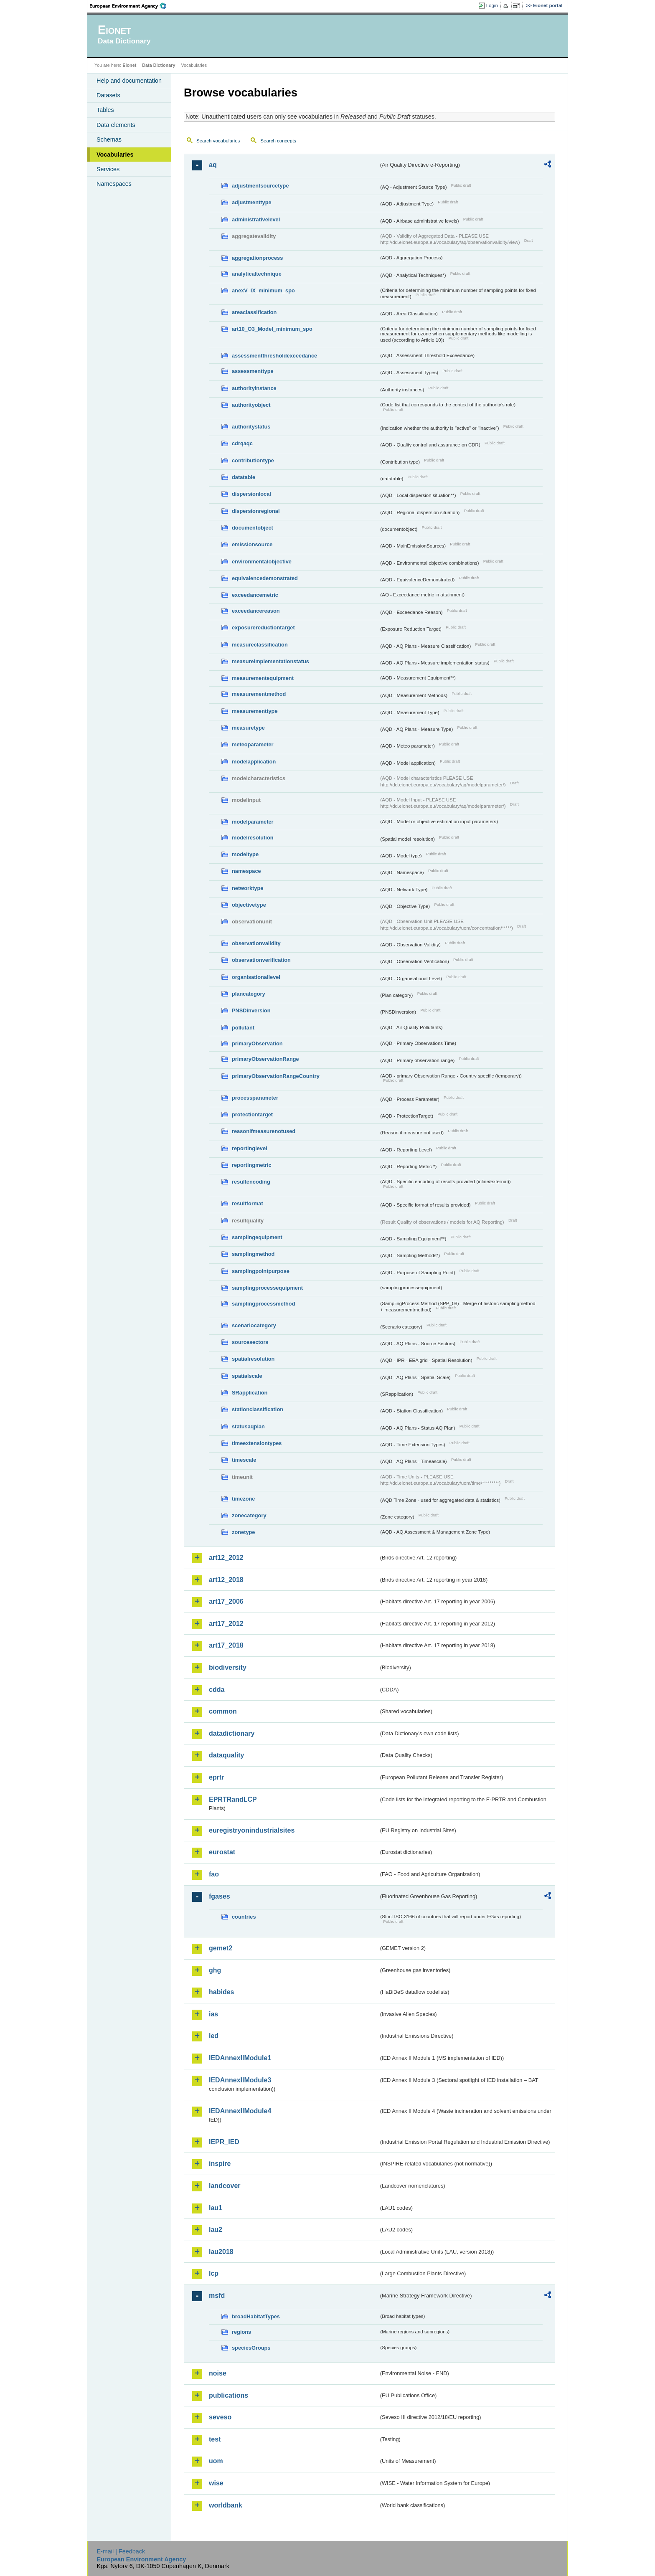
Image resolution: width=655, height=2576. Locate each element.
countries (244, 1917)
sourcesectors (250, 1342)
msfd (217, 2295)
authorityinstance (254, 388)
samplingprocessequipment (267, 1288)
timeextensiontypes (257, 1443)
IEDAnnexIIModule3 (240, 2080)
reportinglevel (249, 1148)
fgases (219, 1896)
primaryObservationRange (265, 1059)
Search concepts (278, 140)
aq (213, 164)
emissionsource (252, 544)
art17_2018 (226, 1645)
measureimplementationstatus (270, 661)
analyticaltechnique (257, 274)
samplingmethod (253, 1254)
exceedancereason (256, 611)
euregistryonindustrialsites (251, 1830)
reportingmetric (252, 1165)
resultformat (247, 1203)
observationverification (261, 960)
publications (228, 2395)
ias (213, 2014)
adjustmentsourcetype (260, 186)
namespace (246, 871)
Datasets (108, 95)
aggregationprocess (257, 258)
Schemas (109, 139)
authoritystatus (251, 426)
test (215, 2439)
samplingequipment (257, 1237)
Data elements (115, 125)
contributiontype (253, 460)
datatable (243, 477)
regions (241, 2332)
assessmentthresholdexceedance (274, 355)
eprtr (216, 1777)
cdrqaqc (242, 443)
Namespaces (114, 183)
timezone (243, 1499)
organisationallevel (256, 977)
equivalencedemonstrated (265, 578)
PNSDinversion (251, 1010)
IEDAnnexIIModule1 (240, 2057)
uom (216, 2460)
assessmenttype (253, 371)
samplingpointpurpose (260, 1271)
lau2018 (221, 2251)
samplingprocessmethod (263, 1304)
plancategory (248, 994)
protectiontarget (252, 1114)
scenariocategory (254, 1325)
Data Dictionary (158, 65)
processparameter (255, 1098)
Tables (105, 109)
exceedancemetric (255, 595)
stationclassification (257, 1409)
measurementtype (255, 711)
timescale (244, 1460)
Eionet (129, 65)
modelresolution (253, 837)
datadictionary (231, 1733)
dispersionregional (256, 511)
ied (213, 2035)
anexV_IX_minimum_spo (263, 290)
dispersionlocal (251, 494)
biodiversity (227, 1667)
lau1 (215, 2207)
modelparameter (253, 822)
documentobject (252, 528)
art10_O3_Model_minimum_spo (272, 329)
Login (492, 5)
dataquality (226, 1755)
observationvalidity (256, 943)
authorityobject (251, 405)
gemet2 (220, 1948)
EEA (131, 6)
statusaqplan (248, 1426)
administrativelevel (256, 219)
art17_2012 (226, 1623)
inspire (220, 2163)
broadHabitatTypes (256, 2316)
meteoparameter (253, 744)
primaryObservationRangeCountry (276, 1076)
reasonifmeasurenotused (263, 1131)
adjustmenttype (252, 202)
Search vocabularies (218, 140)
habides (221, 1991)
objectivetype (249, 905)
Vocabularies (115, 154)
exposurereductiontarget (263, 627)
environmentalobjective (262, 561)
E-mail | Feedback (120, 2551)
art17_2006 (226, 1601)
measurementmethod (259, 694)
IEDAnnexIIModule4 (240, 2111)
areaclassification (254, 312)
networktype (247, 888)
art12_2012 (226, 1557)
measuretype (248, 728)
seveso (220, 2417)
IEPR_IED (224, 2141)
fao (214, 1874)
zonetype (243, 1532)
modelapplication (254, 761)
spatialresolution (253, 1359)
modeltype (245, 854)
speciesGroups (251, 2348)
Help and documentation (129, 80)
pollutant (243, 1027)
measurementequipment (263, 678)
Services (107, 169)
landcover (225, 2185)
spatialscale (247, 1376)
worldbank (225, 2505)
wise (216, 2483)
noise (217, 2373)
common (223, 1711)
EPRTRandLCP (233, 1799)
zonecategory (249, 1515)
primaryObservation (257, 1043)
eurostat (222, 1852)
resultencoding (251, 1182)
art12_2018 (226, 1579)
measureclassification (260, 644)
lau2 (215, 2229)
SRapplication (249, 1392)
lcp (213, 2273)
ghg (215, 1970)
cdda (216, 1689)
